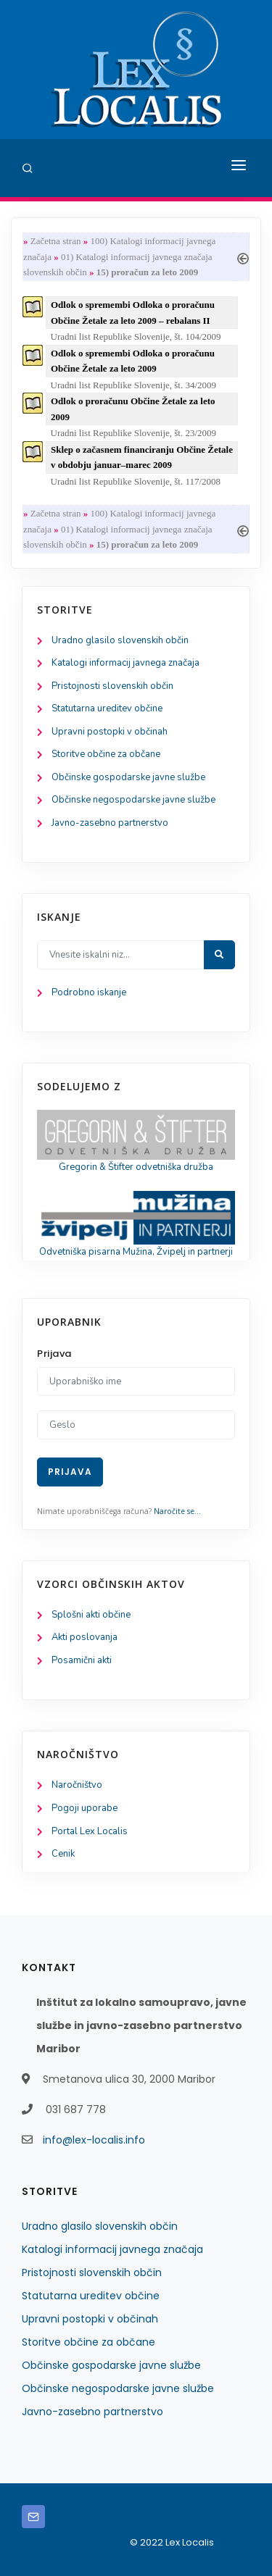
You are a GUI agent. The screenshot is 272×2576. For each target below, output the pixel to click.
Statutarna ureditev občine (106, 708)
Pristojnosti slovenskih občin (112, 686)
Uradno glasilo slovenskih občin (120, 640)
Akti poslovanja (84, 1637)
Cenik (63, 1853)
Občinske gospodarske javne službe (128, 777)
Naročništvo (76, 1784)
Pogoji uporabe (84, 1808)
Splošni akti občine (91, 1614)
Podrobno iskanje (88, 992)
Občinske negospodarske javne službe (133, 799)
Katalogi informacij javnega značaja (125, 662)
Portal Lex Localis (89, 1831)
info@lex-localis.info (94, 2140)
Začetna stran (55, 240)
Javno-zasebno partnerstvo (109, 822)
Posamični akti (81, 1660)
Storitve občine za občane (105, 754)
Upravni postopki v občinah (109, 731)
